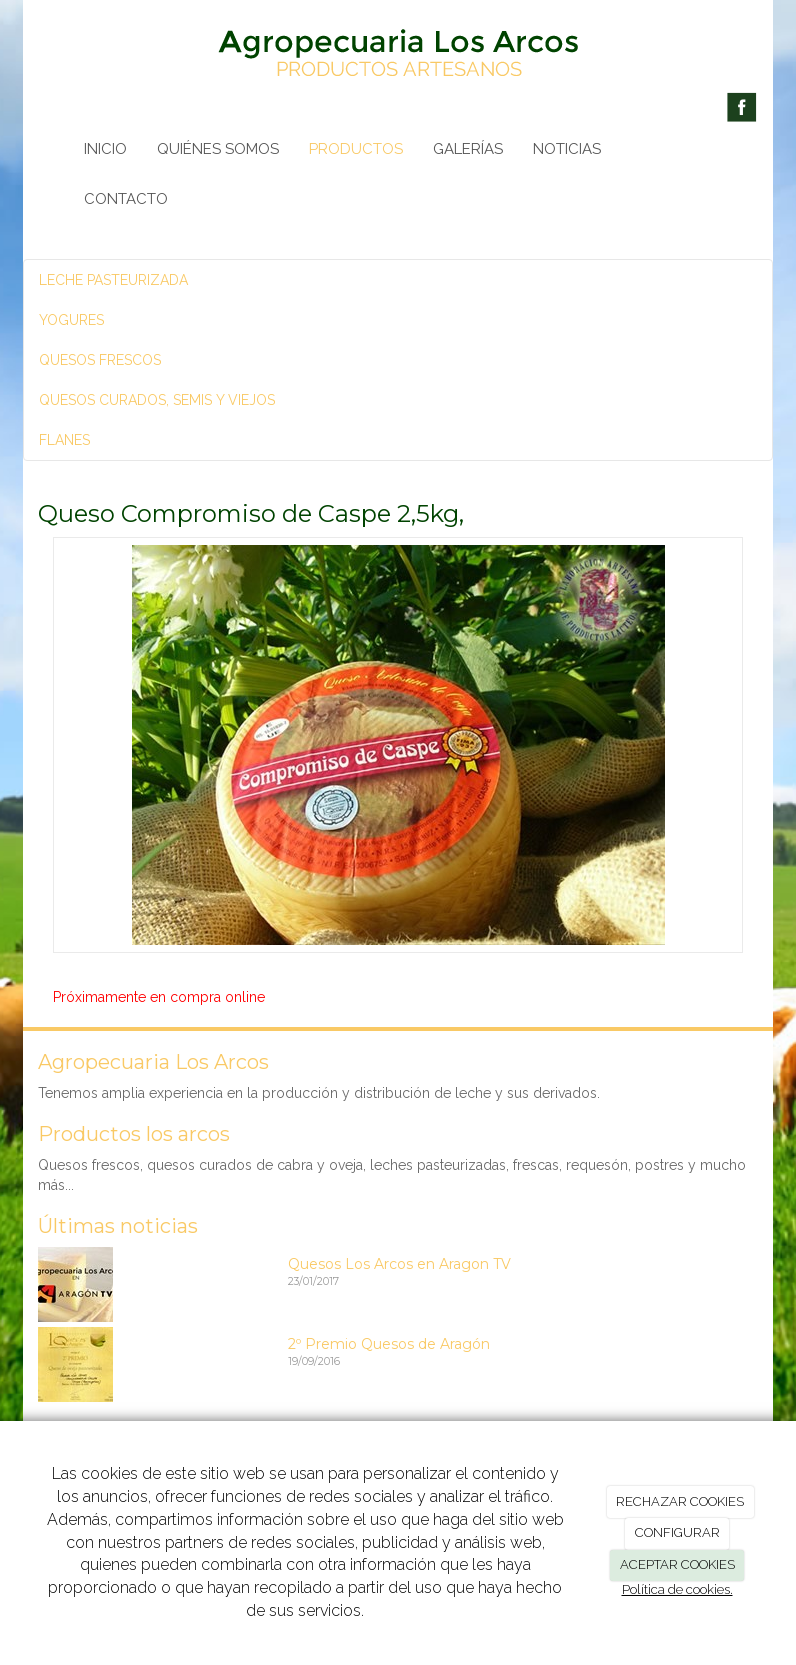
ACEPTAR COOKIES (677, 1564)
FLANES (64, 440)
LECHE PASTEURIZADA (113, 280)
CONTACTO (126, 199)
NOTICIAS (567, 149)
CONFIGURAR (677, 1532)
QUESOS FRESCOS (100, 360)
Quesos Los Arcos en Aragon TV (399, 1264)
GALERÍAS (468, 149)
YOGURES (71, 320)
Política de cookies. (677, 1589)
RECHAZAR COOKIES (680, 1501)
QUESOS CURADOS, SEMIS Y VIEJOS (157, 400)
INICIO (105, 149)
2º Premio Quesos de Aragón (389, 1344)
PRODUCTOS (356, 149)
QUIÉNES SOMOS (218, 149)
